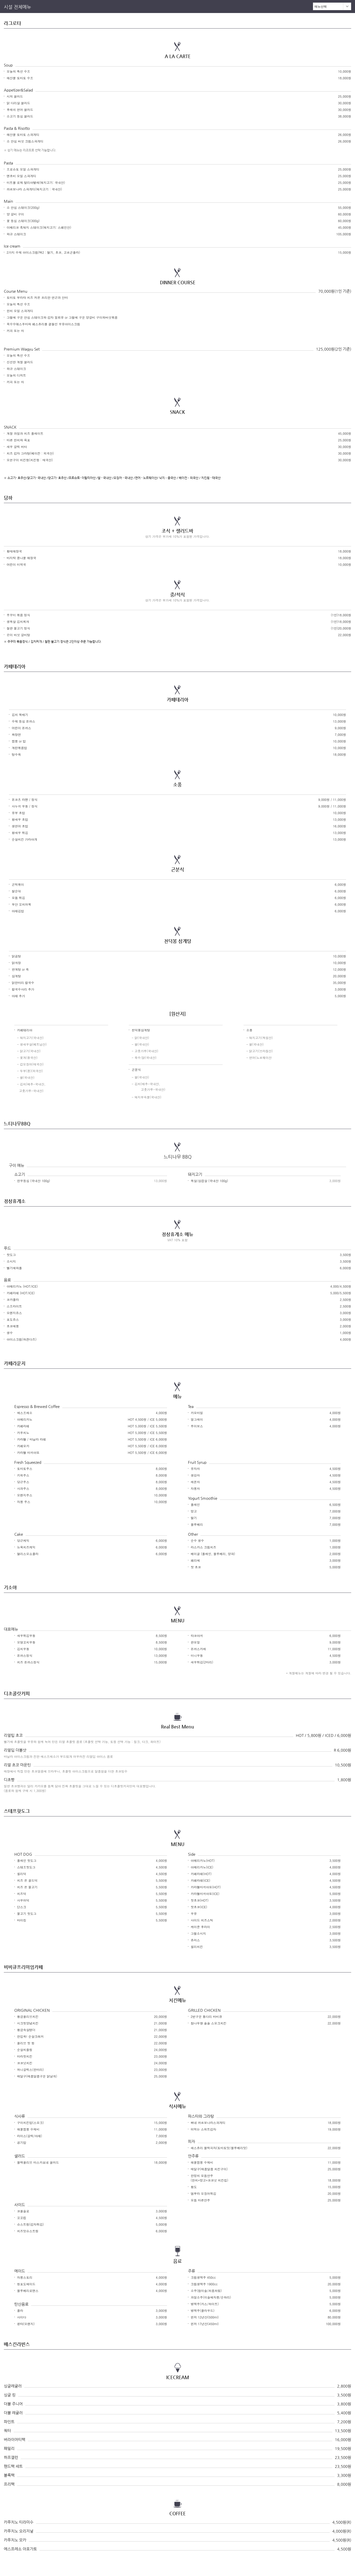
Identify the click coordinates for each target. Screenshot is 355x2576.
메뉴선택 (320, 6)
